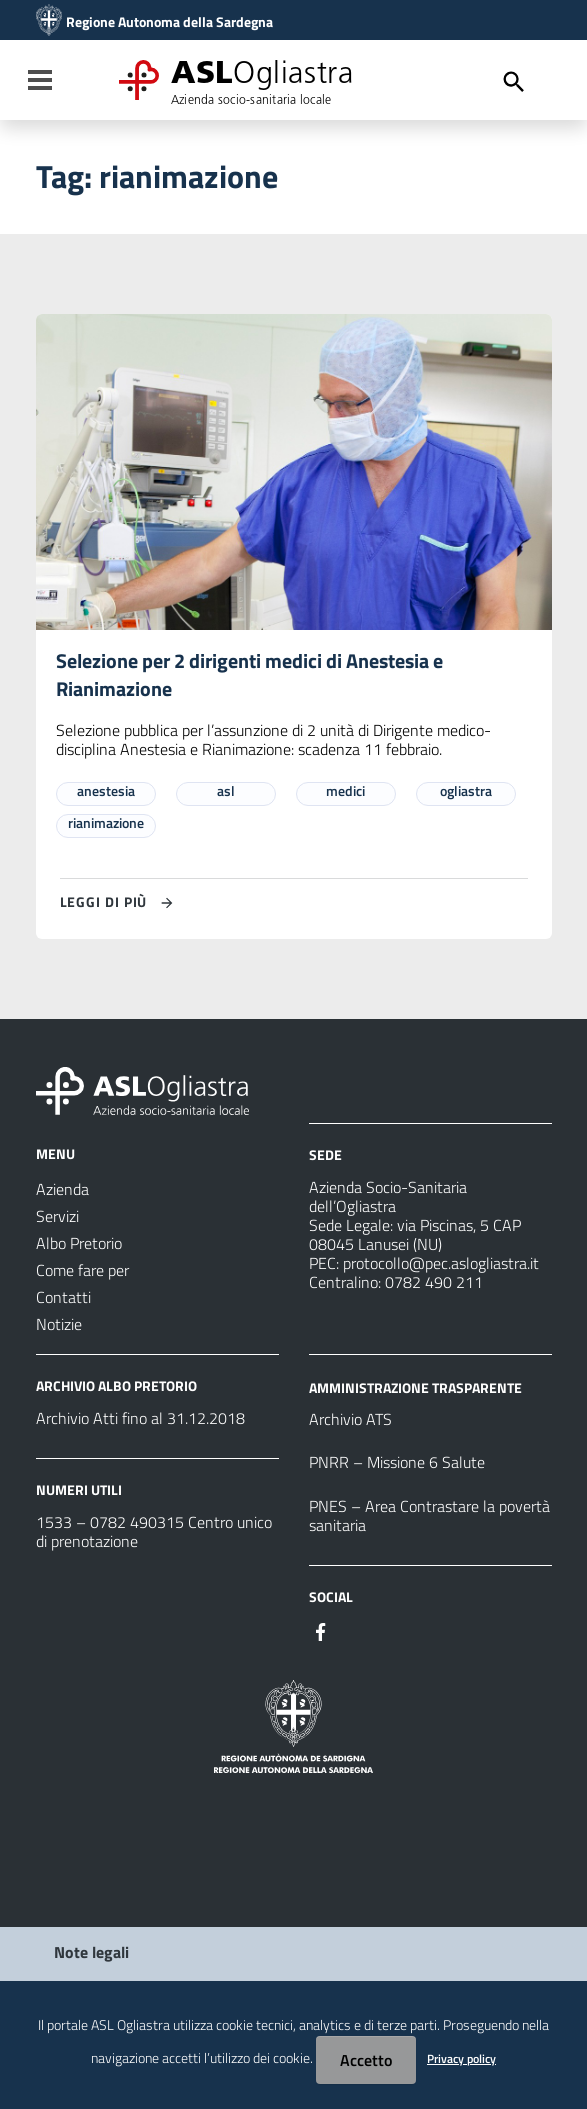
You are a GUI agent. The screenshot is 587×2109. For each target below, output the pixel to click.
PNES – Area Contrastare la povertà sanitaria (429, 1516)
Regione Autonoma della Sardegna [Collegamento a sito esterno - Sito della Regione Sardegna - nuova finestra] (169, 22)
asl (226, 791)
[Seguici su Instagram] (357, 1631)
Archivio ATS (350, 1420)
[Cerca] (514, 82)
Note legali (91, 1953)
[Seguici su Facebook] (321, 1631)
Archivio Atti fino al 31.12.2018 (140, 1419)
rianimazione (106, 823)
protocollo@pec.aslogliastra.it (441, 1264)
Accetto (366, 2060)
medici (345, 791)
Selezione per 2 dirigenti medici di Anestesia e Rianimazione (249, 675)
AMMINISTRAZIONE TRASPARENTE (415, 1387)
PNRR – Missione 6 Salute (397, 1463)
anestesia (106, 791)
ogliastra (466, 791)
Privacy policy (461, 2058)
